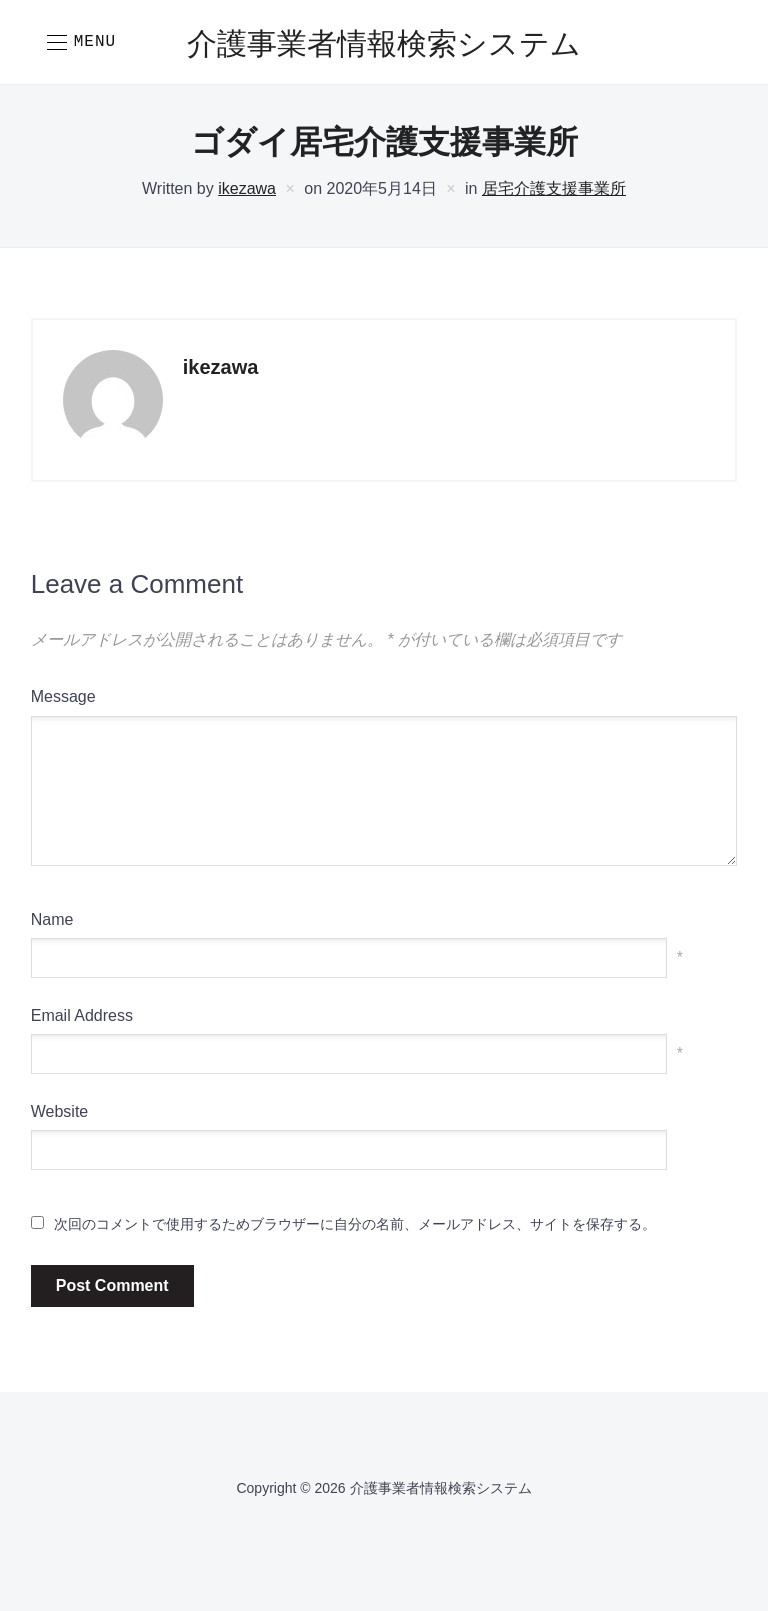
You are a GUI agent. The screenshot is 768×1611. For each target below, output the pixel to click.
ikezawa (247, 188)
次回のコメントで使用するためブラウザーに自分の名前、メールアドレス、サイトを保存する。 (355, 1224)
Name (52, 919)
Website (60, 1111)
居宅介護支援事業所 (554, 188)
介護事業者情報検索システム (384, 46)
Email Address (82, 1015)
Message (63, 696)
